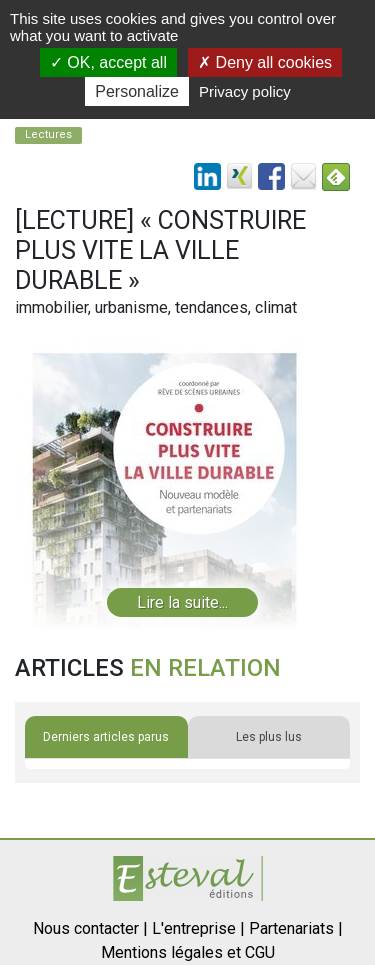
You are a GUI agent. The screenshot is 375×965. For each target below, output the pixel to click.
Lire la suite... (182, 602)
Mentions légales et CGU (188, 952)
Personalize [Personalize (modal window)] (137, 91)
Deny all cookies (265, 62)
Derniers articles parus (106, 737)
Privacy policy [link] (245, 91)
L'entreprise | (198, 928)
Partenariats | (296, 928)
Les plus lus (269, 737)
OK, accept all (108, 62)
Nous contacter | (90, 928)
